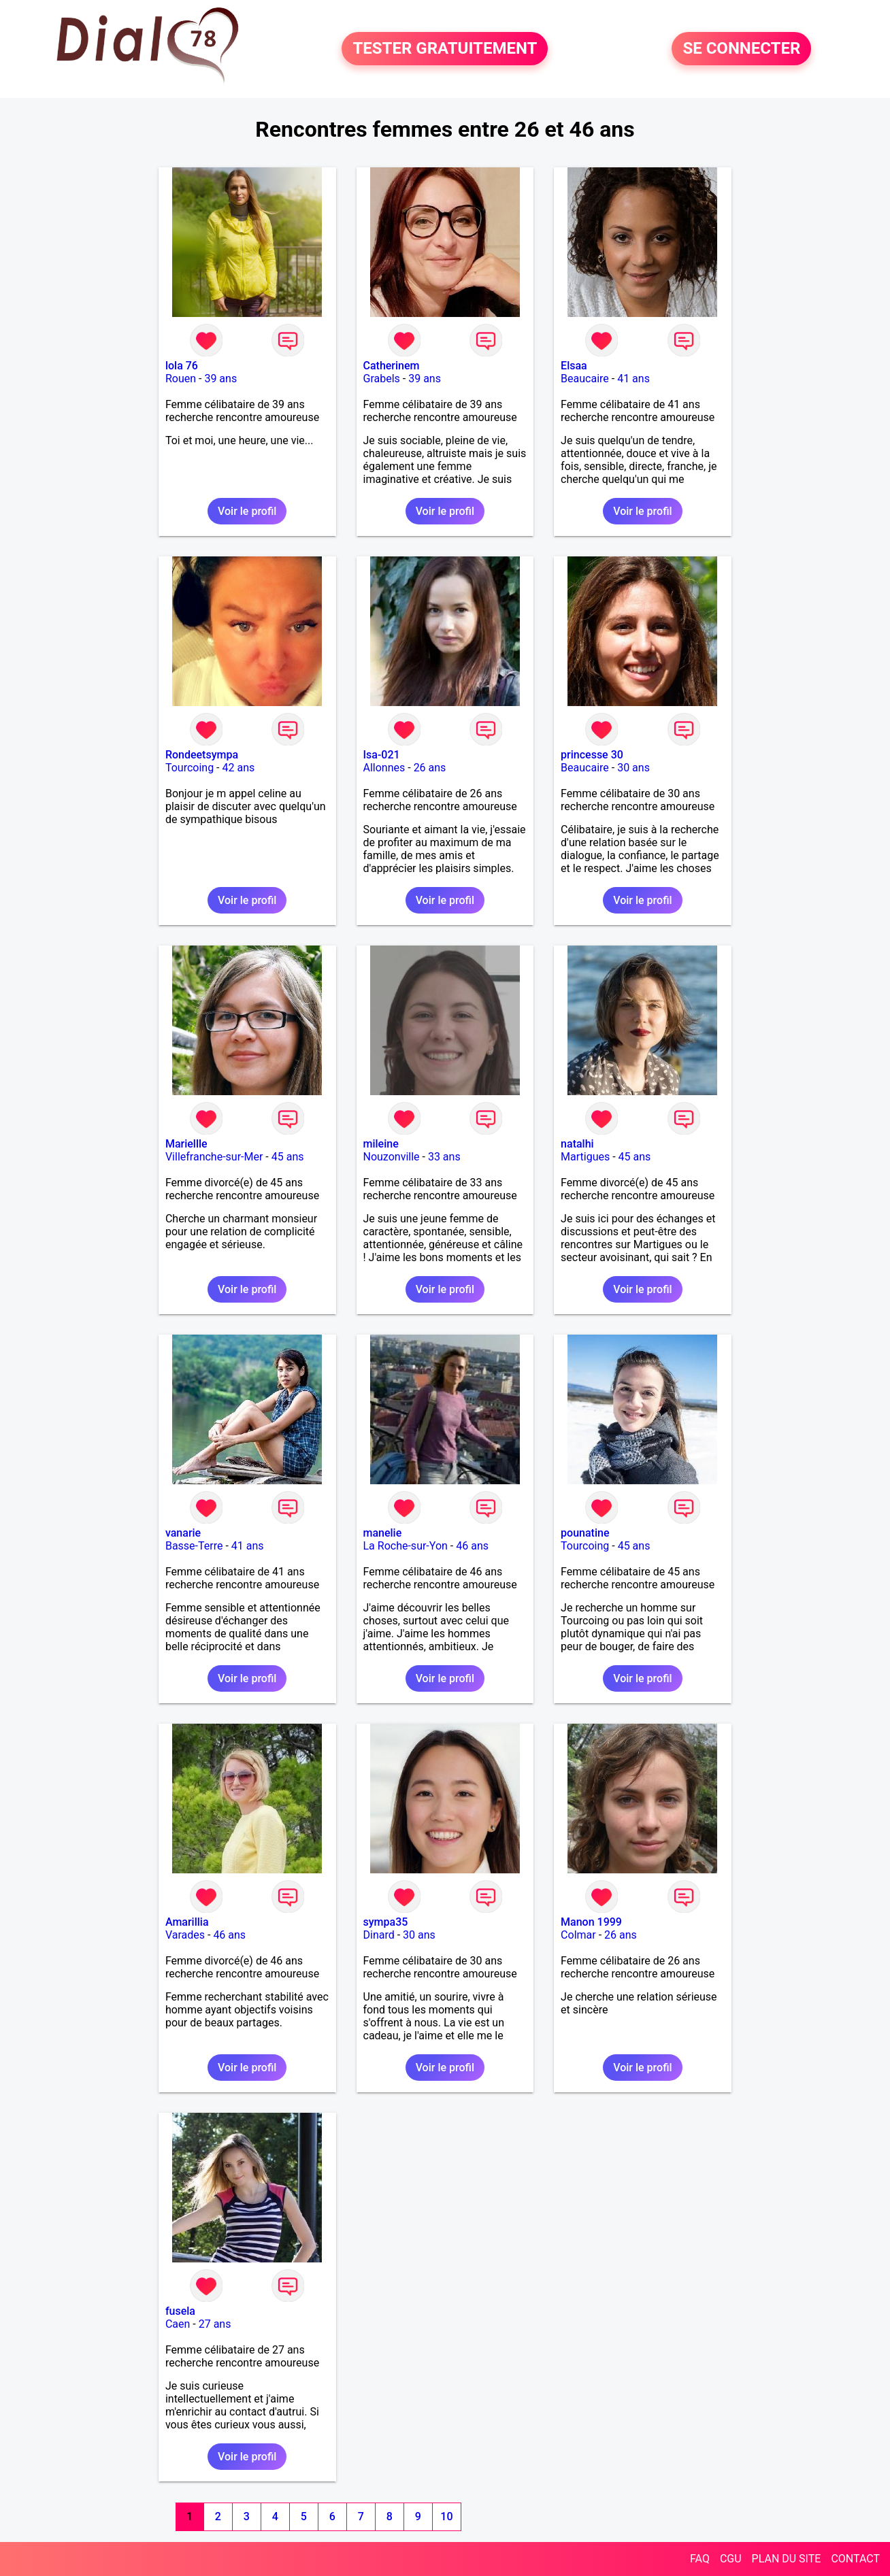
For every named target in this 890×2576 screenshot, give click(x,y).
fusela (180, 2311)
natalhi (577, 1143)
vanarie (183, 1532)
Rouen (180, 378)
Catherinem (391, 365)
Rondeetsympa (201, 754)
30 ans (633, 767)
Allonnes (384, 767)
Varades (185, 1934)
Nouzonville (391, 1156)
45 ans (287, 1156)
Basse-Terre (194, 1545)
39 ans (220, 378)
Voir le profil (247, 511)
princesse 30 (592, 754)
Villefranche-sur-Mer (214, 1156)
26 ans (430, 767)
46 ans (472, 1545)
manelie (382, 1532)
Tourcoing (189, 767)
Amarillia (187, 1922)
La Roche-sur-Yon (405, 1545)
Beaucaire (585, 378)
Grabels (381, 378)
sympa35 (385, 1922)
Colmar (578, 1934)
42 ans (238, 767)
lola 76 (181, 365)
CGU (731, 2558)
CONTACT (855, 2558)
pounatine (585, 1532)
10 (446, 2516)
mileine (381, 1143)
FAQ (700, 2558)
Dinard (379, 1934)
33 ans (444, 1156)
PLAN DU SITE (786, 2558)
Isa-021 (381, 754)
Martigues (585, 1156)
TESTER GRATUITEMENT (444, 48)
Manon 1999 (591, 1922)
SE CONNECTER (741, 48)
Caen (177, 2324)
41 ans (633, 378)
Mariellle (186, 1143)
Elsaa (574, 365)
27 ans (215, 2324)
